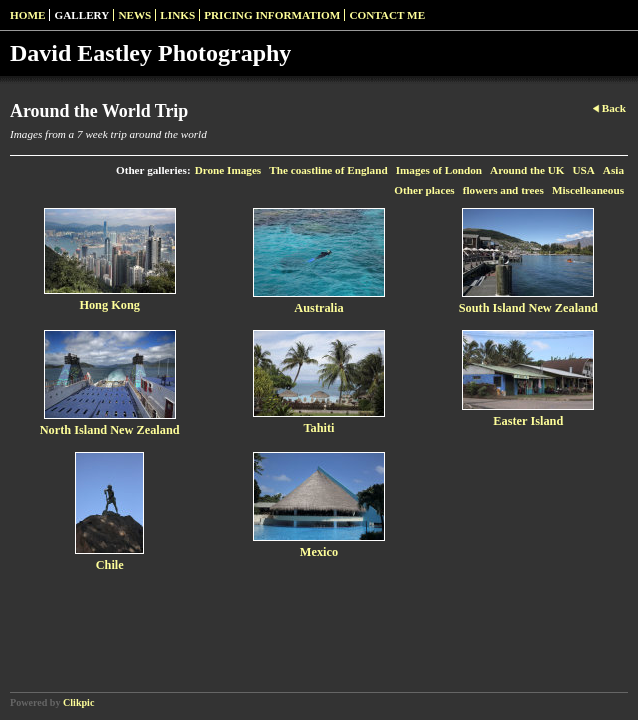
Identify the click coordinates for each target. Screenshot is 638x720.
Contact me (387, 15)
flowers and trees (503, 190)
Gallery (81, 15)
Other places (424, 190)
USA (583, 170)
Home (27, 15)
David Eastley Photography (150, 53)
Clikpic (78, 702)
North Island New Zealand (110, 430)
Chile (110, 565)
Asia (613, 170)
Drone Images (228, 170)
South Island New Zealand (528, 308)
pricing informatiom (272, 15)
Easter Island (528, 421)
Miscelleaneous (588, 190)
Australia (318, 308)
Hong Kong (109, 305)
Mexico (319, 552)
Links (177, 15)
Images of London (439, 170)
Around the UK (527, 170)
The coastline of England (328, 170)
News (134, 15)
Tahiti (318, 428)
